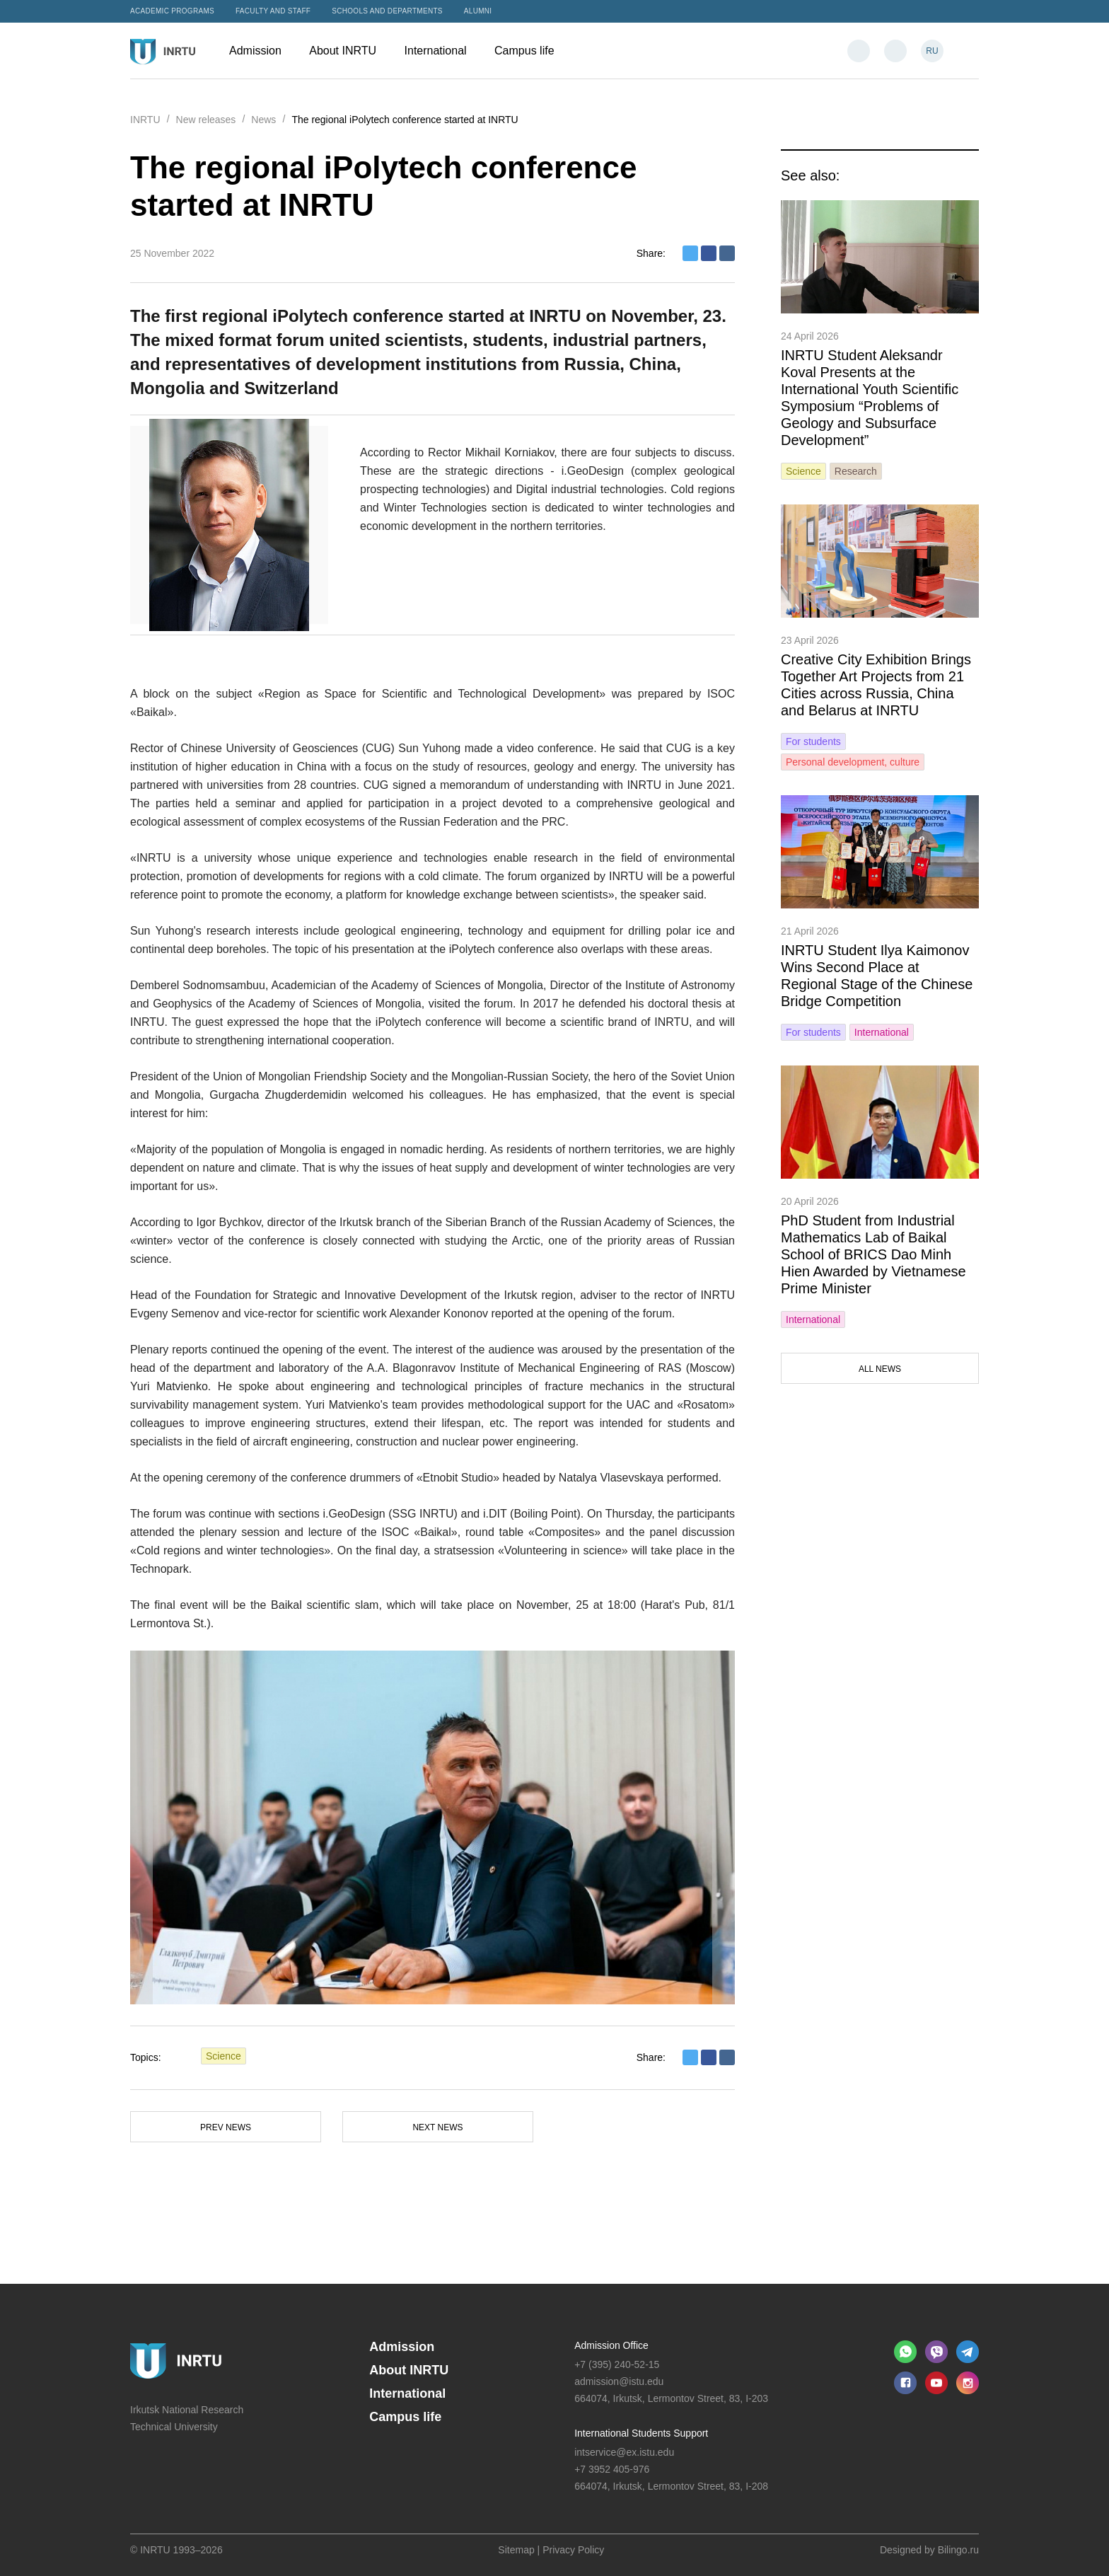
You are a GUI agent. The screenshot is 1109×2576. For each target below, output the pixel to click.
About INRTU (349, 51)
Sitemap (516, 2549)
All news (880, 1369)
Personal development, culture (852, 762)
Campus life (531, 51)
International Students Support (641, 2433)
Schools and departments (387, 11)
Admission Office (611, 2345)
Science (223, 2056)
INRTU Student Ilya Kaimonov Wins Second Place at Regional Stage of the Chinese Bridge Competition (876, 975)
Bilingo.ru (958, 2549)
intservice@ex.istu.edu (624, 2452)
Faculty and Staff (273, 11)
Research (856, 471)
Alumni (478, 11)
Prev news (225, 2127)
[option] (432, 1827)
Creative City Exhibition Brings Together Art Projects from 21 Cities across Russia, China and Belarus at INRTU (876, 685)
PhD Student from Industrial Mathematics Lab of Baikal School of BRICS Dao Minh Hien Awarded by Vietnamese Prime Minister (873, 1254)
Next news (437, 2127)
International (443, 51)
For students (813, 741)
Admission (262, 51)
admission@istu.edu (618, 2381)
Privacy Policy (573, 2549)
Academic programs (172, 11)
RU (932, 51)
